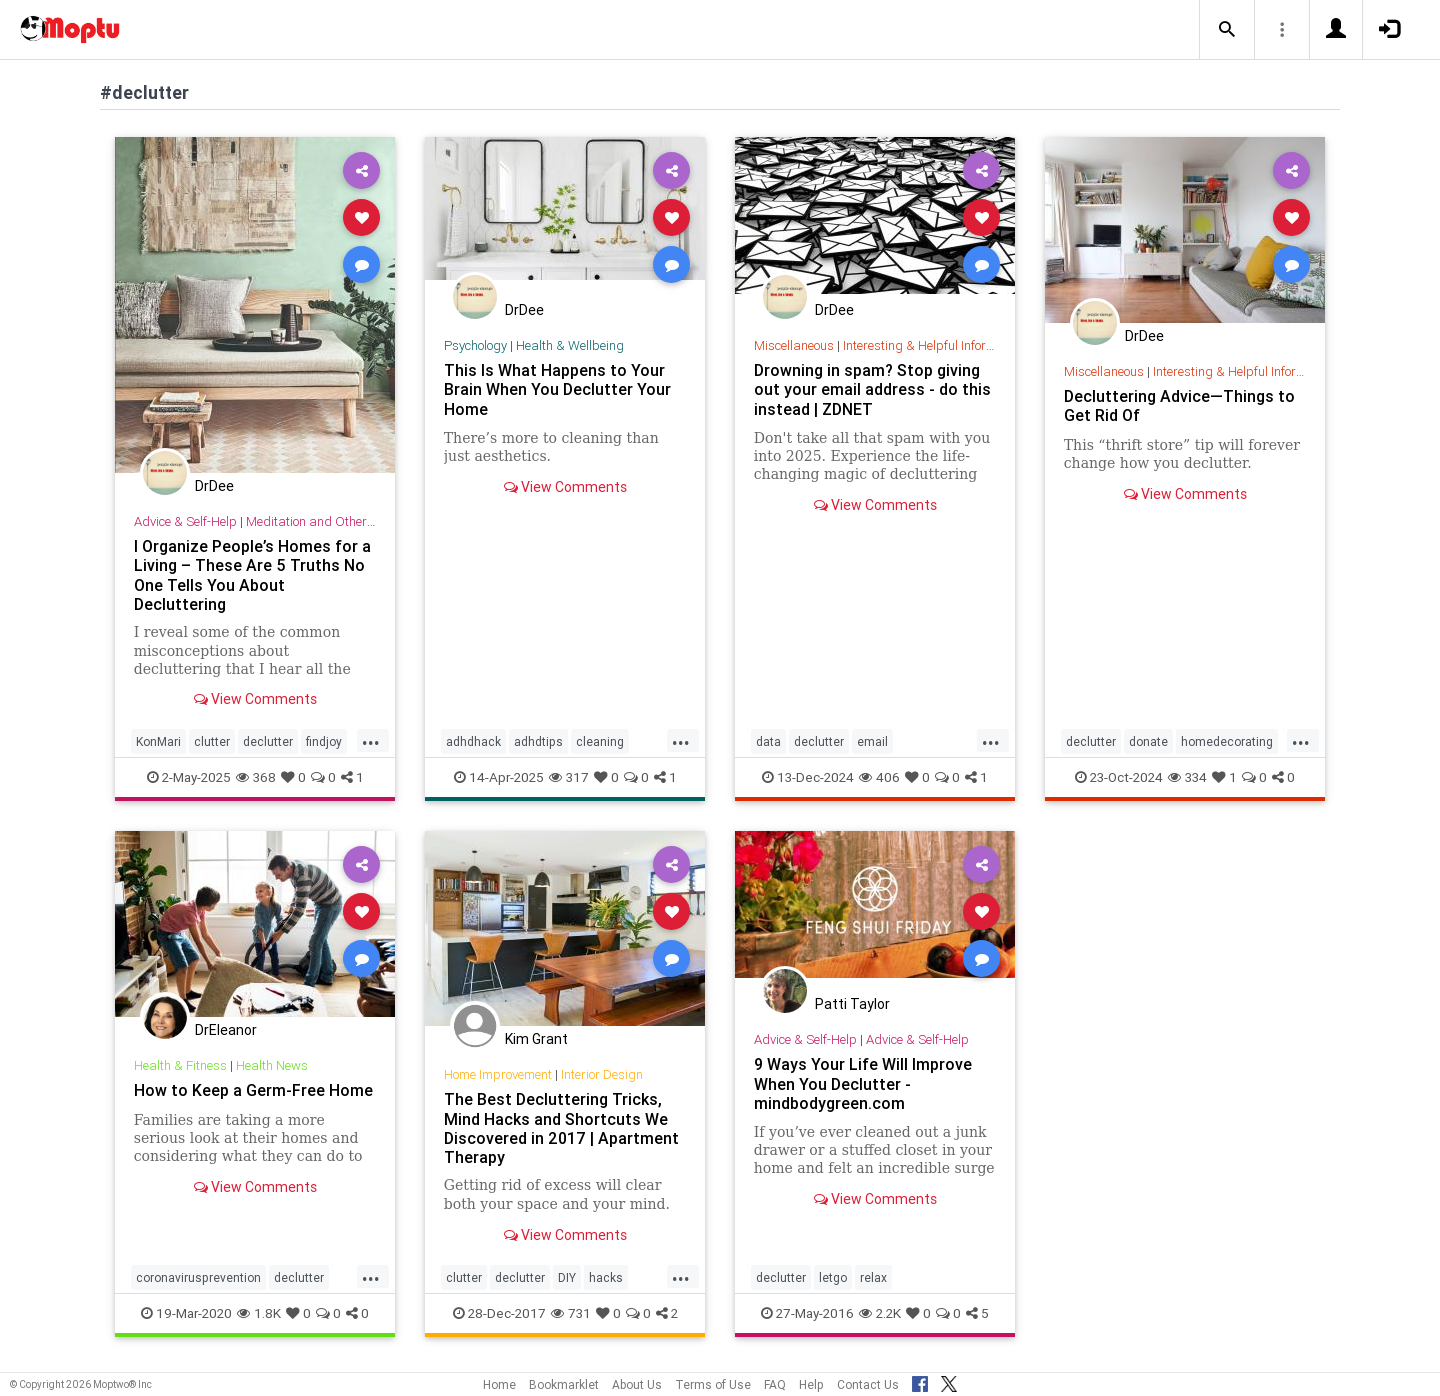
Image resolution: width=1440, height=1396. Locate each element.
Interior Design (602, 1074)
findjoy (324, 741)
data (768, 741)
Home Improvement (498, 1074)
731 (571, 1313)
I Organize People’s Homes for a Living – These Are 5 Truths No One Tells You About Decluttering (252, 574)
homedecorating (1227, 741)
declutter (268, 741)
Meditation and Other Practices (334, 521)
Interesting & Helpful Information (934, 345)
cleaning (600, 741)
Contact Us (868, 1384)
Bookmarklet (564, 1384)
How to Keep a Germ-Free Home (253, 1090)
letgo (833, 1277)
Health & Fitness (180, 1065)
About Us (637, 1384)
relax (873, 1277)
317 (569, 777)
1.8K (259, 1313)
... (371, 740)
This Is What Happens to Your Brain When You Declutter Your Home (557, 389)
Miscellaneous (794, 345)
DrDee (214, 486)
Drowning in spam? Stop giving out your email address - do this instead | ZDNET (872, 389)
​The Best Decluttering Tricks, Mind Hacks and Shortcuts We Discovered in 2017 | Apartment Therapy (561, 1127)
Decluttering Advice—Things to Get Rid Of (1179, 405)
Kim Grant (536, 1039)
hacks (606, 1277)
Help (811, 1384)
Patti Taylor (852, 1004)
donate (1148, 741)
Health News (272, 1065)
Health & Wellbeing (570, 345)
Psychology (475, 345)
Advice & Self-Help (185, 521)
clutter (212, 741)
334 (1187, 777)
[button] (1227, 30)
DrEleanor (226, 1030)
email (872, 741)
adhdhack (473, 741)
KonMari (158, 741)
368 (256, 777)
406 (879, 777)
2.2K (880, 1313)
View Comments (255, 699)
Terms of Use (713, 1384)
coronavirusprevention (198, 1277)
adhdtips (538, 741)
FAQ (775, 1384)
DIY (567, 1277)
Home (499, 1384)
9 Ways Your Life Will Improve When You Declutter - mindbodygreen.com (863, 1083)
